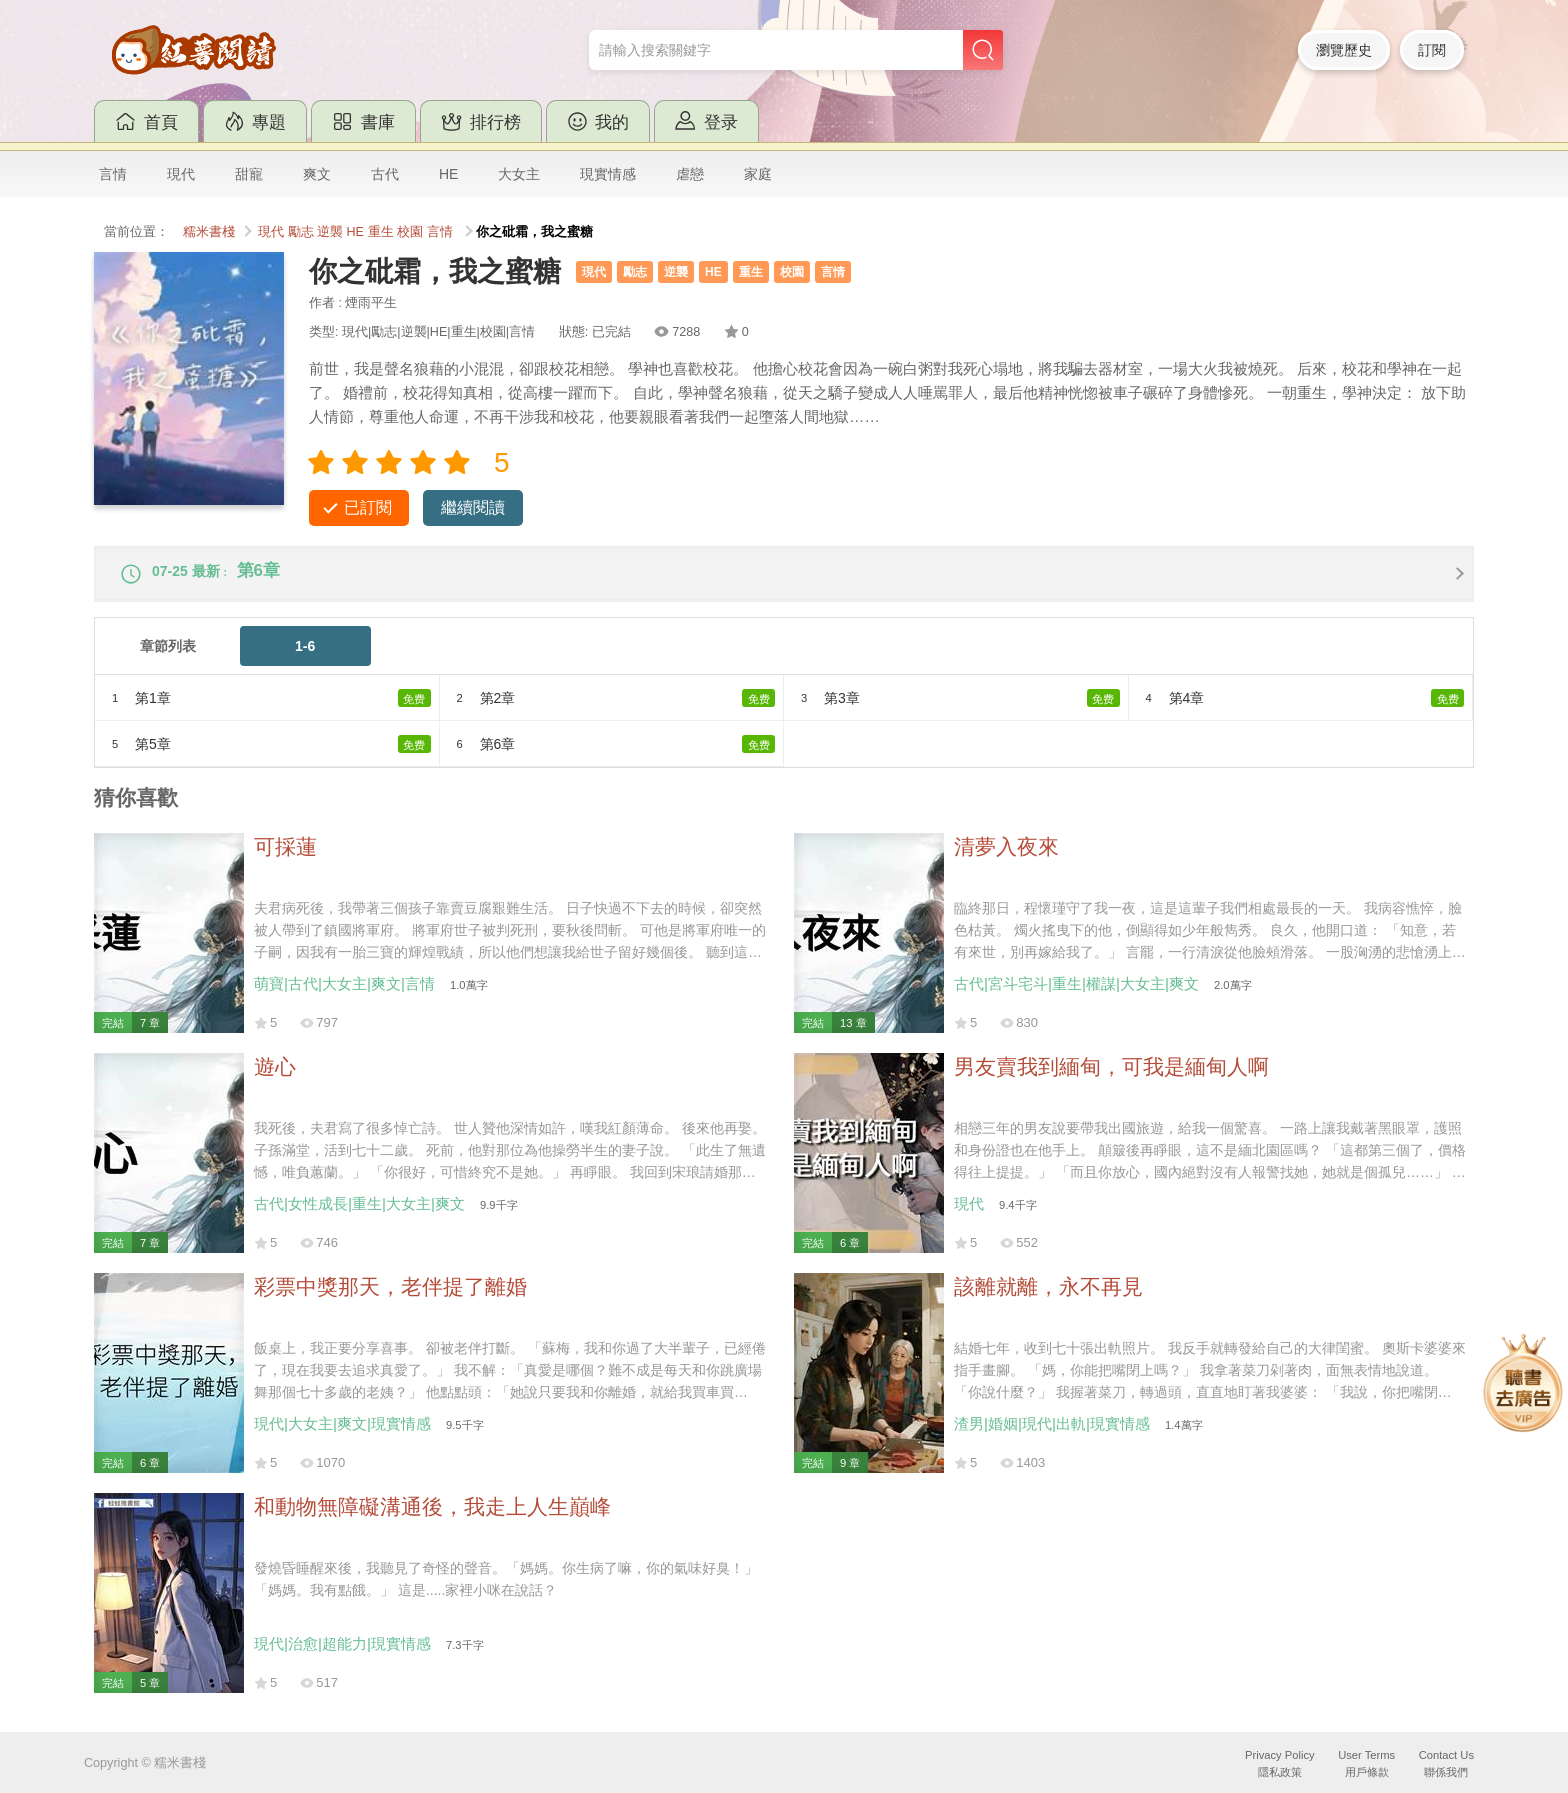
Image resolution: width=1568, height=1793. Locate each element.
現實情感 (608, 174)
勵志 (301, 232)
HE (448, 174)
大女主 (519, 174)
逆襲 (330, 232)
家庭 (758, 174)
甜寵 (249, 174)
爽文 (317, 174)
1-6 (305, 656)
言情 (113, 174)
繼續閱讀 (473, 507)
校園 (410, 232)
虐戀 (690, 174)
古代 (385, 174)
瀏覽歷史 (1344, 50)
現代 (181, 174)
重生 (381, 232)
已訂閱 (368, 507)
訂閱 (1432, 50)
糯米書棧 (209, 232)
